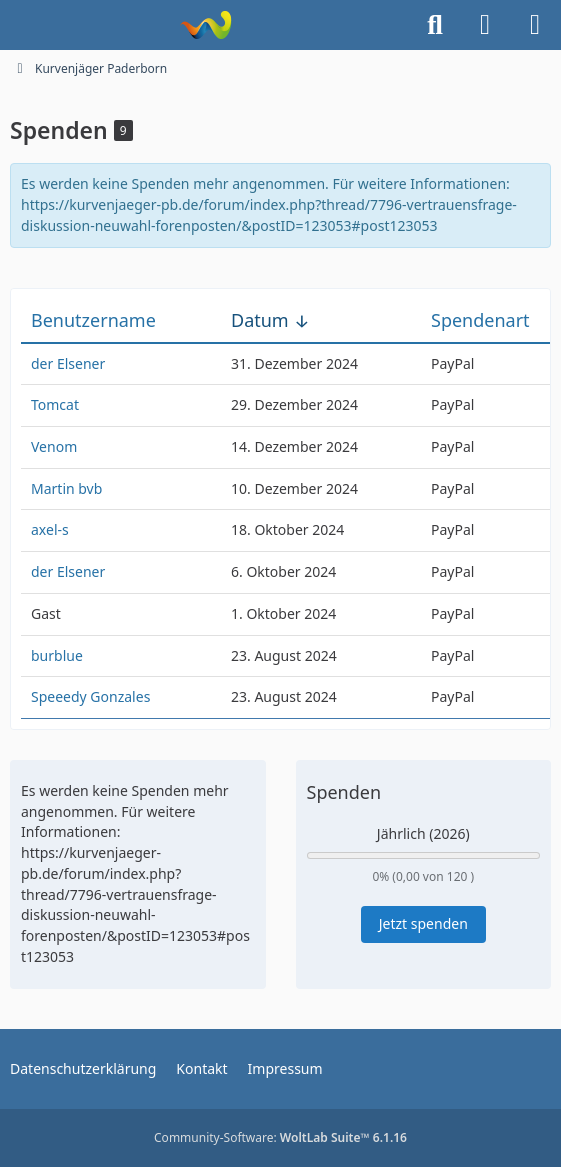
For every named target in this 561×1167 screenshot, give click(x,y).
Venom (54, 446)
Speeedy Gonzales (90, 696)
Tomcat (55, 404)
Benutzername (93, 320)
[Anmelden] (485, 25)
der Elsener (68, 363)
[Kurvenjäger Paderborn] (205, 25)
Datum (260, 320)
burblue (57, 655)
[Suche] (435, 25)
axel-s (50, 529)
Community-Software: (280, 1137)
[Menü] (535, 25)
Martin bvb (66, 488)
